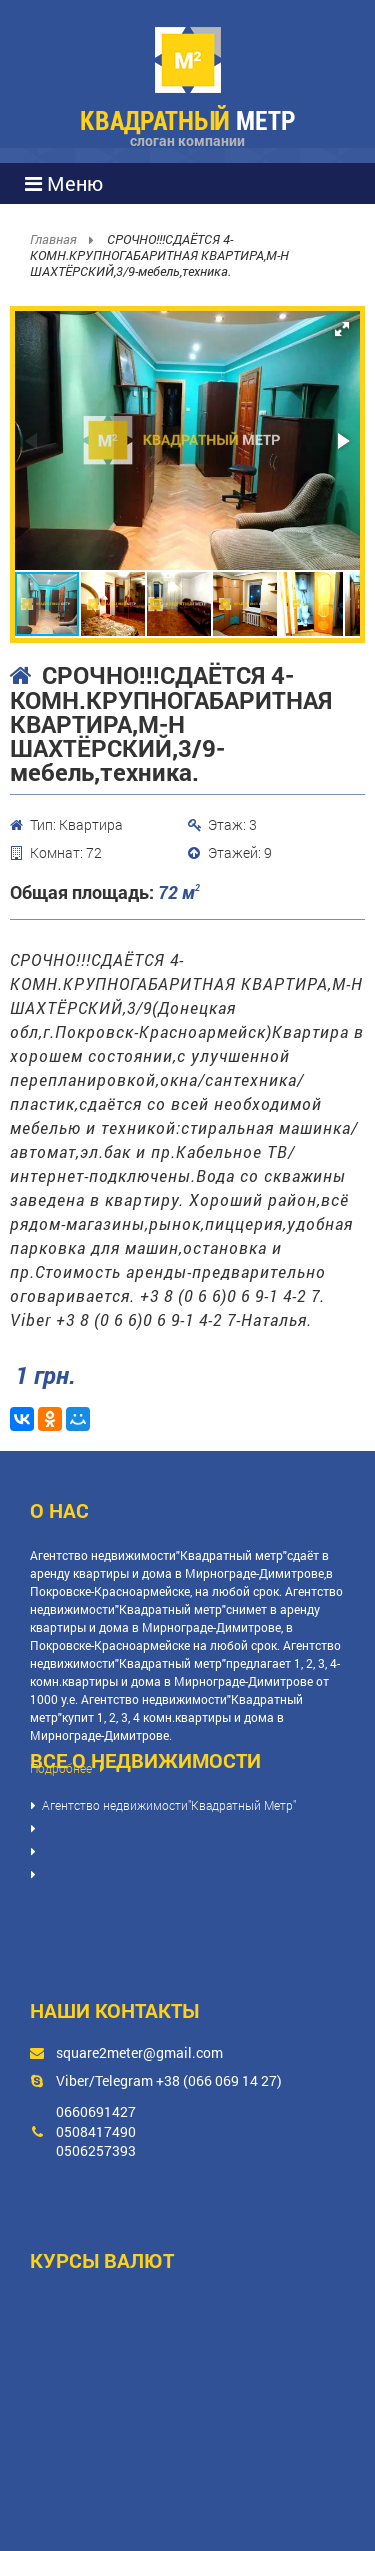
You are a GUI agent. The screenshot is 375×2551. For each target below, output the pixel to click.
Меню (64, 183)
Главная (55, 239)
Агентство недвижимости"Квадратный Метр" (169, 1805)
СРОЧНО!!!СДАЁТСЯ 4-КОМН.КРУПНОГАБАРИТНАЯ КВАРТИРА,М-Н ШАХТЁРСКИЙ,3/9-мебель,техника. (159, 255)
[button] (342, 329)
